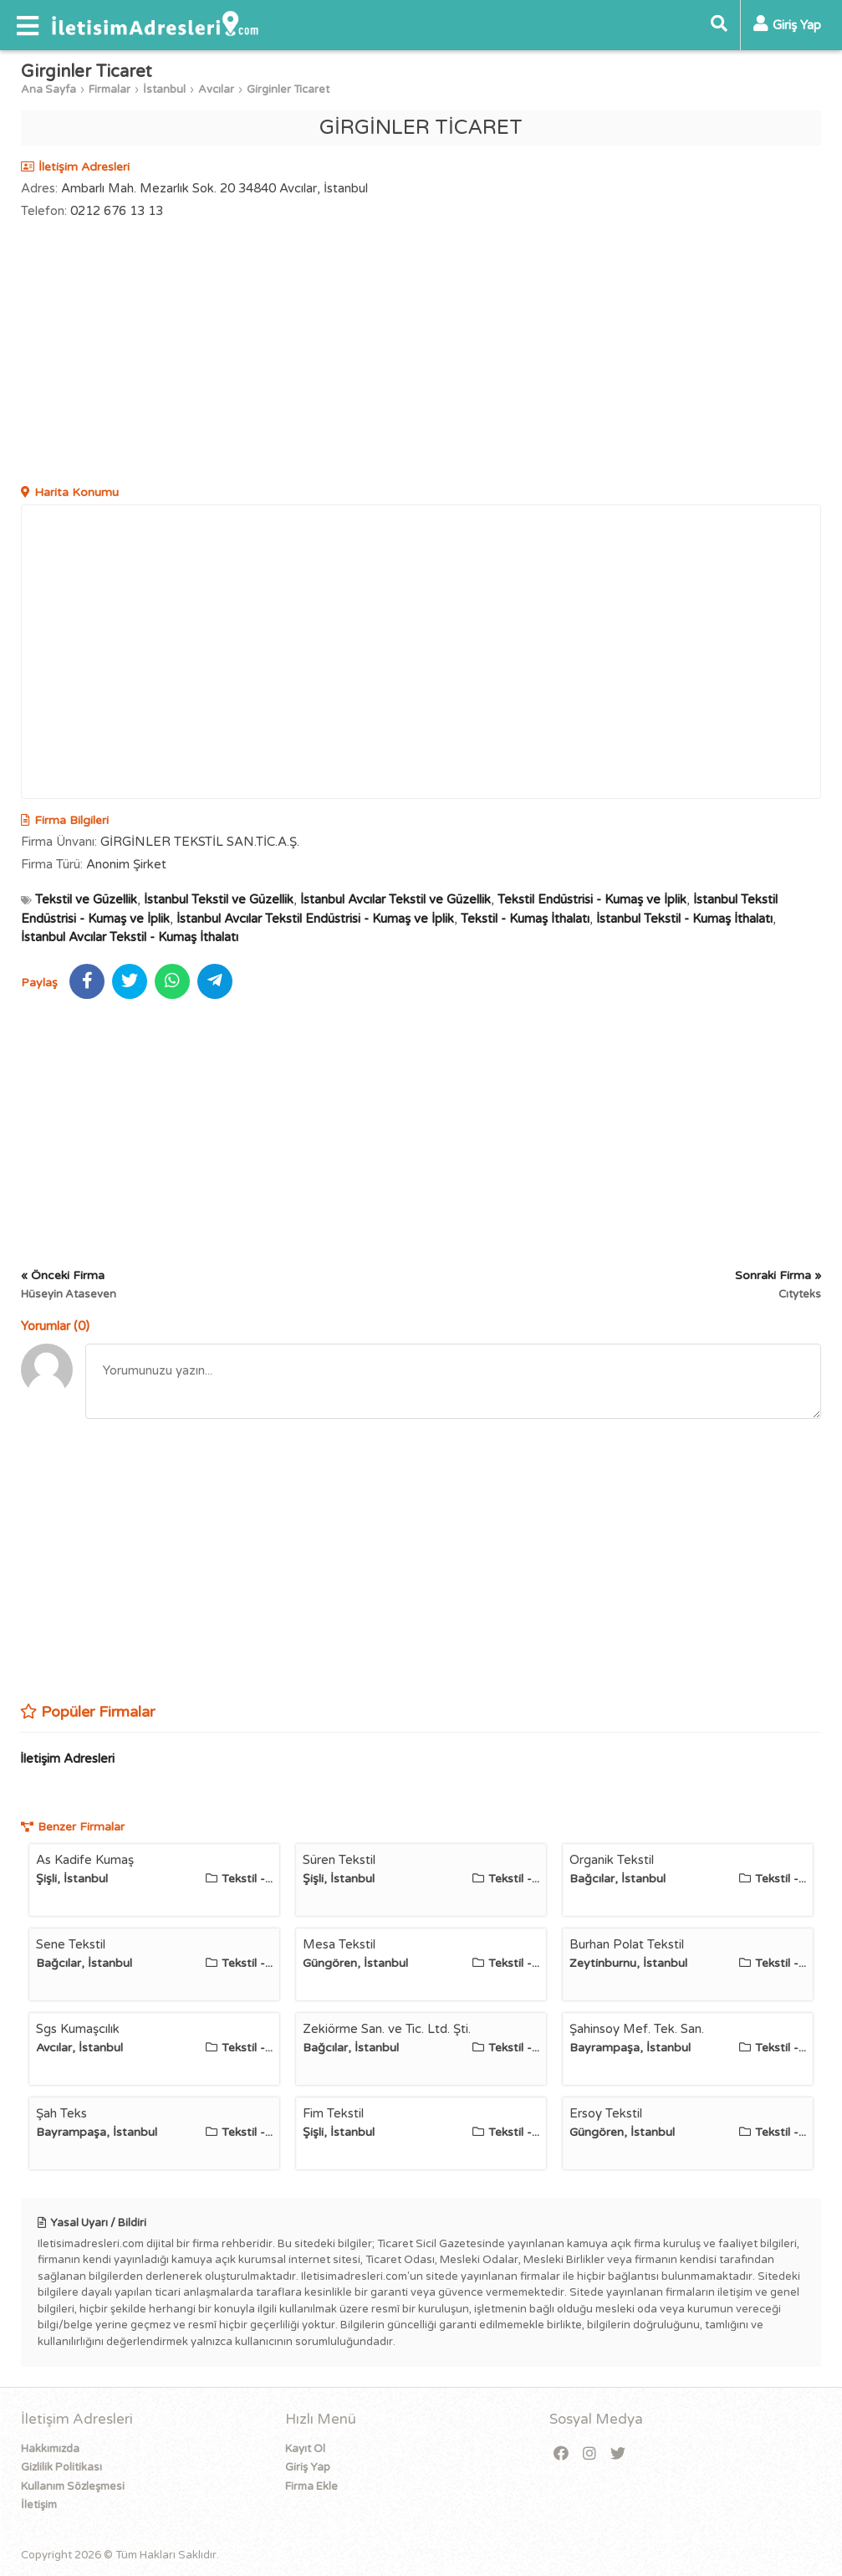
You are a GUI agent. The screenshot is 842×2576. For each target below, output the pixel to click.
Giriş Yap (307, 2467)
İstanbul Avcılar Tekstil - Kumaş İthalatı (129, 937)
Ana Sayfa (48, 89)
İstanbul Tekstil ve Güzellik (218, 899)
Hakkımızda (50, 2449)
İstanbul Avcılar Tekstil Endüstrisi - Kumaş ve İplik (315, 918)
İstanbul (164, 89)
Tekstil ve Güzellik (86, 899)
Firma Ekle (311, 2486)
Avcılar (216, 89)
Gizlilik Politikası (61, 2467)
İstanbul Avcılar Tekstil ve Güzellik (395, 899)
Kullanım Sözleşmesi (73, 2486)
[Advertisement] (421, 354)
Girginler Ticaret (288, 89)
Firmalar (109, 89)
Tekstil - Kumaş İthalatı (525, 918)
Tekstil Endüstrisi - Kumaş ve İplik (592, 899)
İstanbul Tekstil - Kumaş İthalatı (684, 918)
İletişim (39, 2505)
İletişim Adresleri (67, 1758)
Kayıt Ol (305, 2449)
